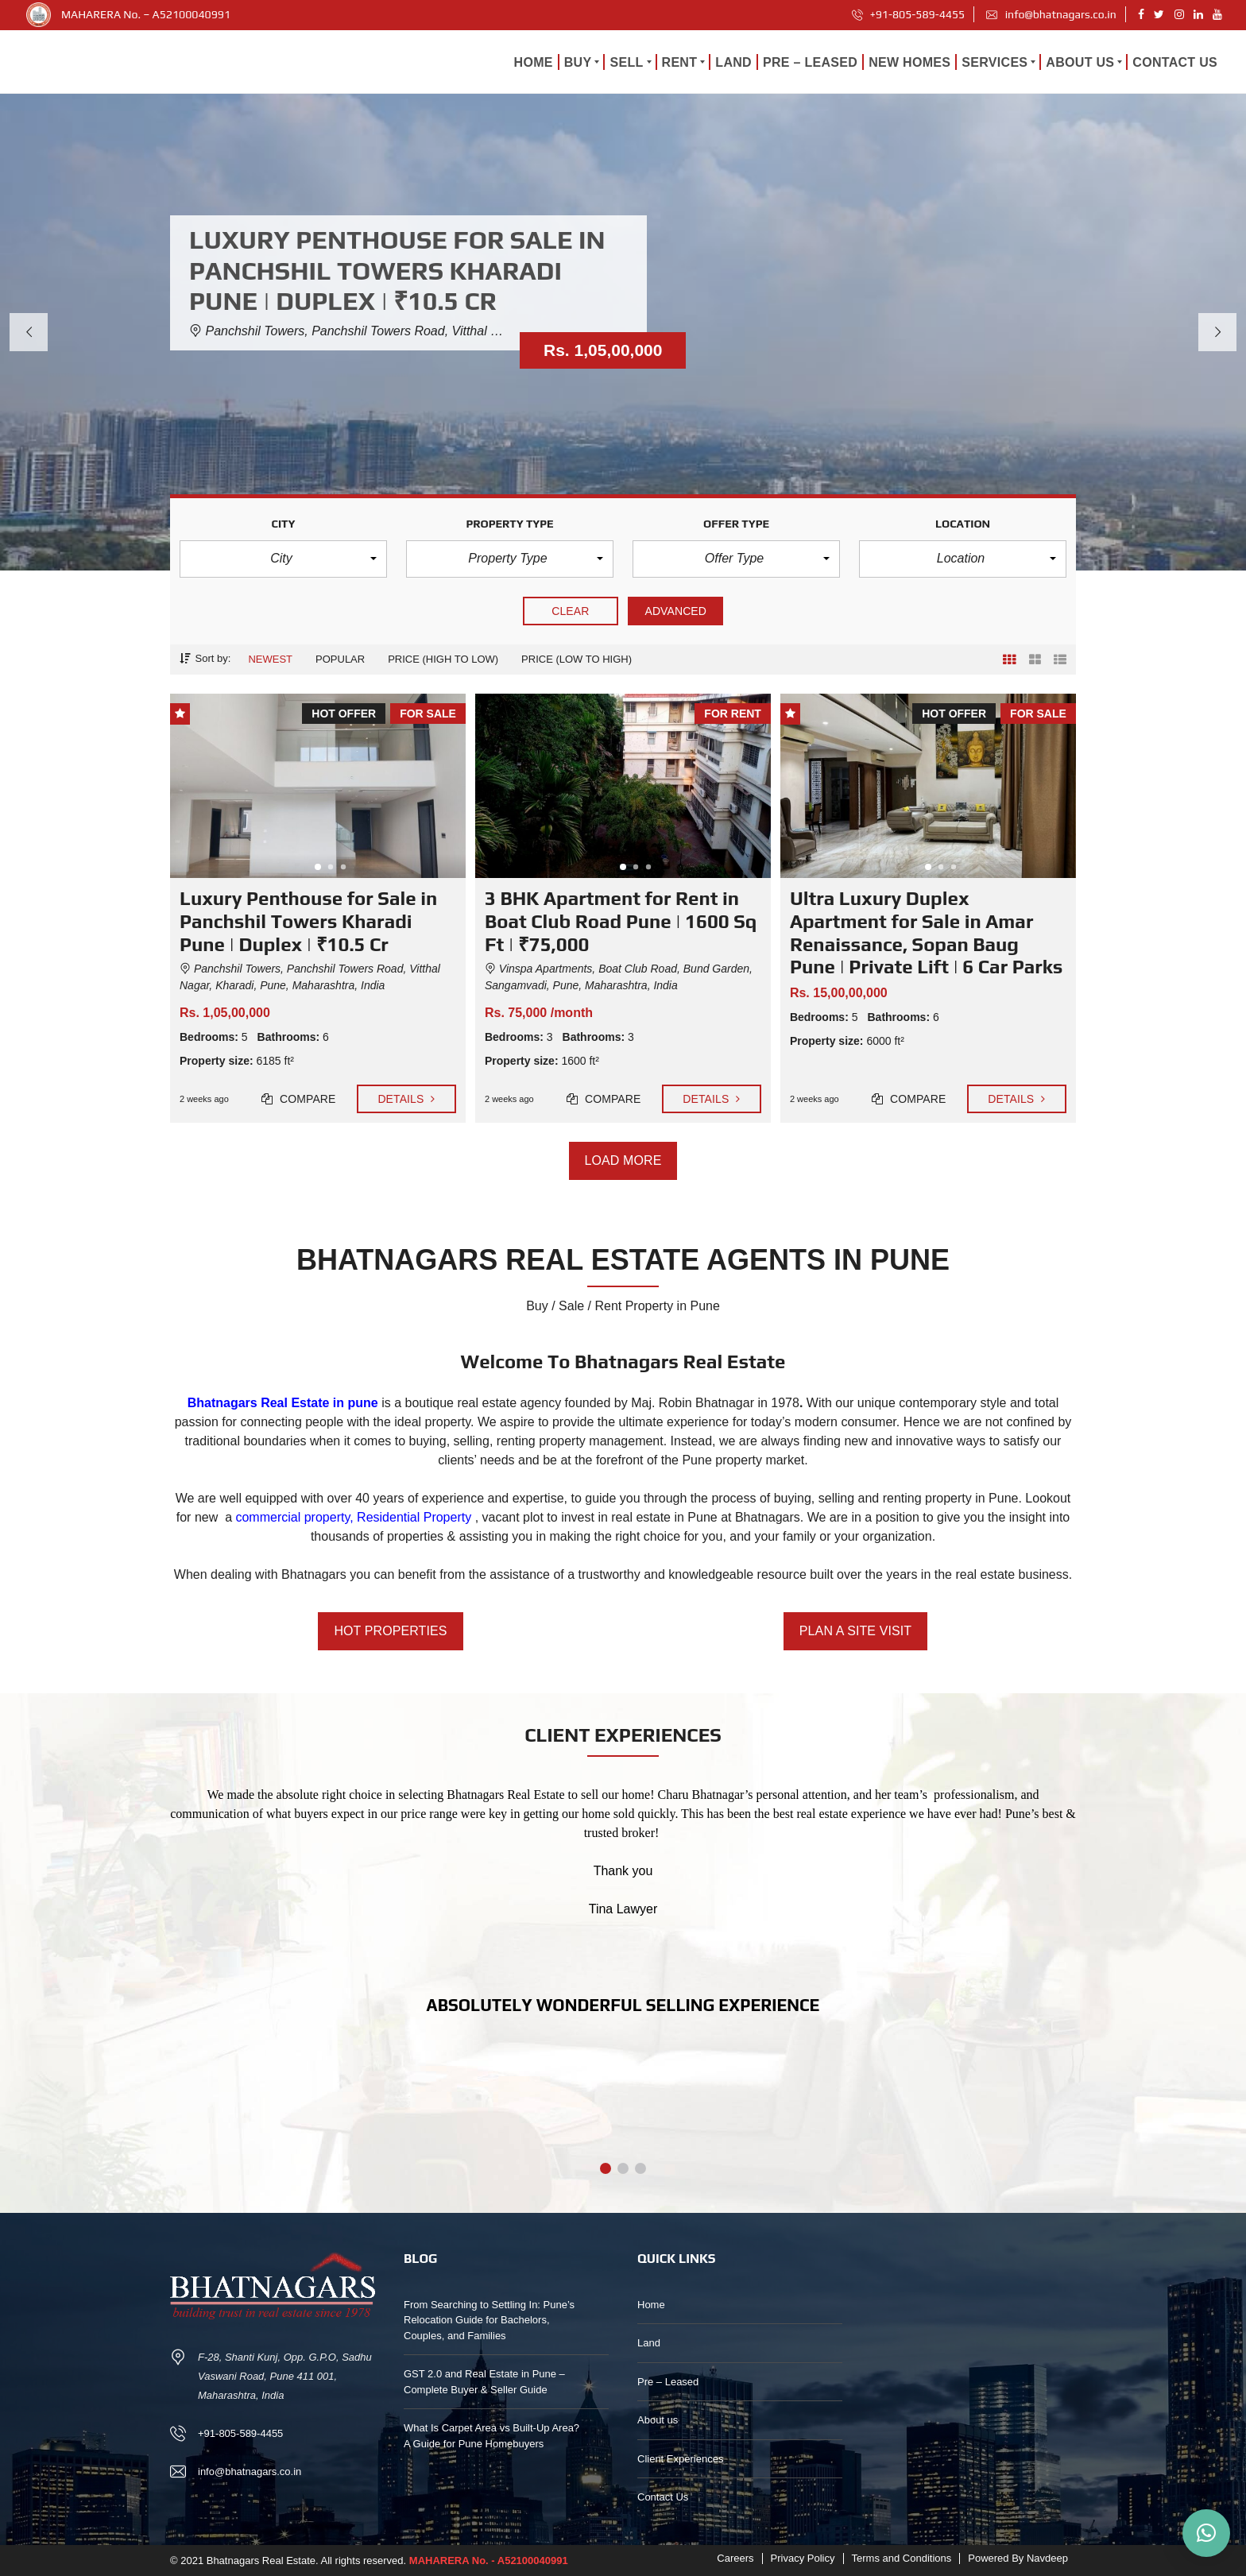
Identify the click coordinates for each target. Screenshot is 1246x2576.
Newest (270, 659)
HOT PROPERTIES (390, 1631)
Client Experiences (680, 2459)
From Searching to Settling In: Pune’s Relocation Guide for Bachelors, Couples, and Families (489, 2320)
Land (648, 2343)
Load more (623, 1161)
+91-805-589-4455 (908, 14)
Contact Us (662, 2497)
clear (570, 611)
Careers (735, 2558)
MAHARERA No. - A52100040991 (488, 2560)
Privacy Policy (803, 2558)
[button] (283, 558)
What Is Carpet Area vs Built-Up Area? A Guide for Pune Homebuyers (491, 2436)
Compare (299, 1099)
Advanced (675, 611)
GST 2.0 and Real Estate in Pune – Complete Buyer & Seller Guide (484, 2382)
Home (651, 2305)
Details (406, 1099)
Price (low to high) (576, 659)
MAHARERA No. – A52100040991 (145, 14)
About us (657, 2420)
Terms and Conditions (902, 2558)
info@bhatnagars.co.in (1051, 14)
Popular (340, 659)
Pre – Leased (667, 2382)
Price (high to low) (443, 659)
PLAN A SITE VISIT (855, 1631)
